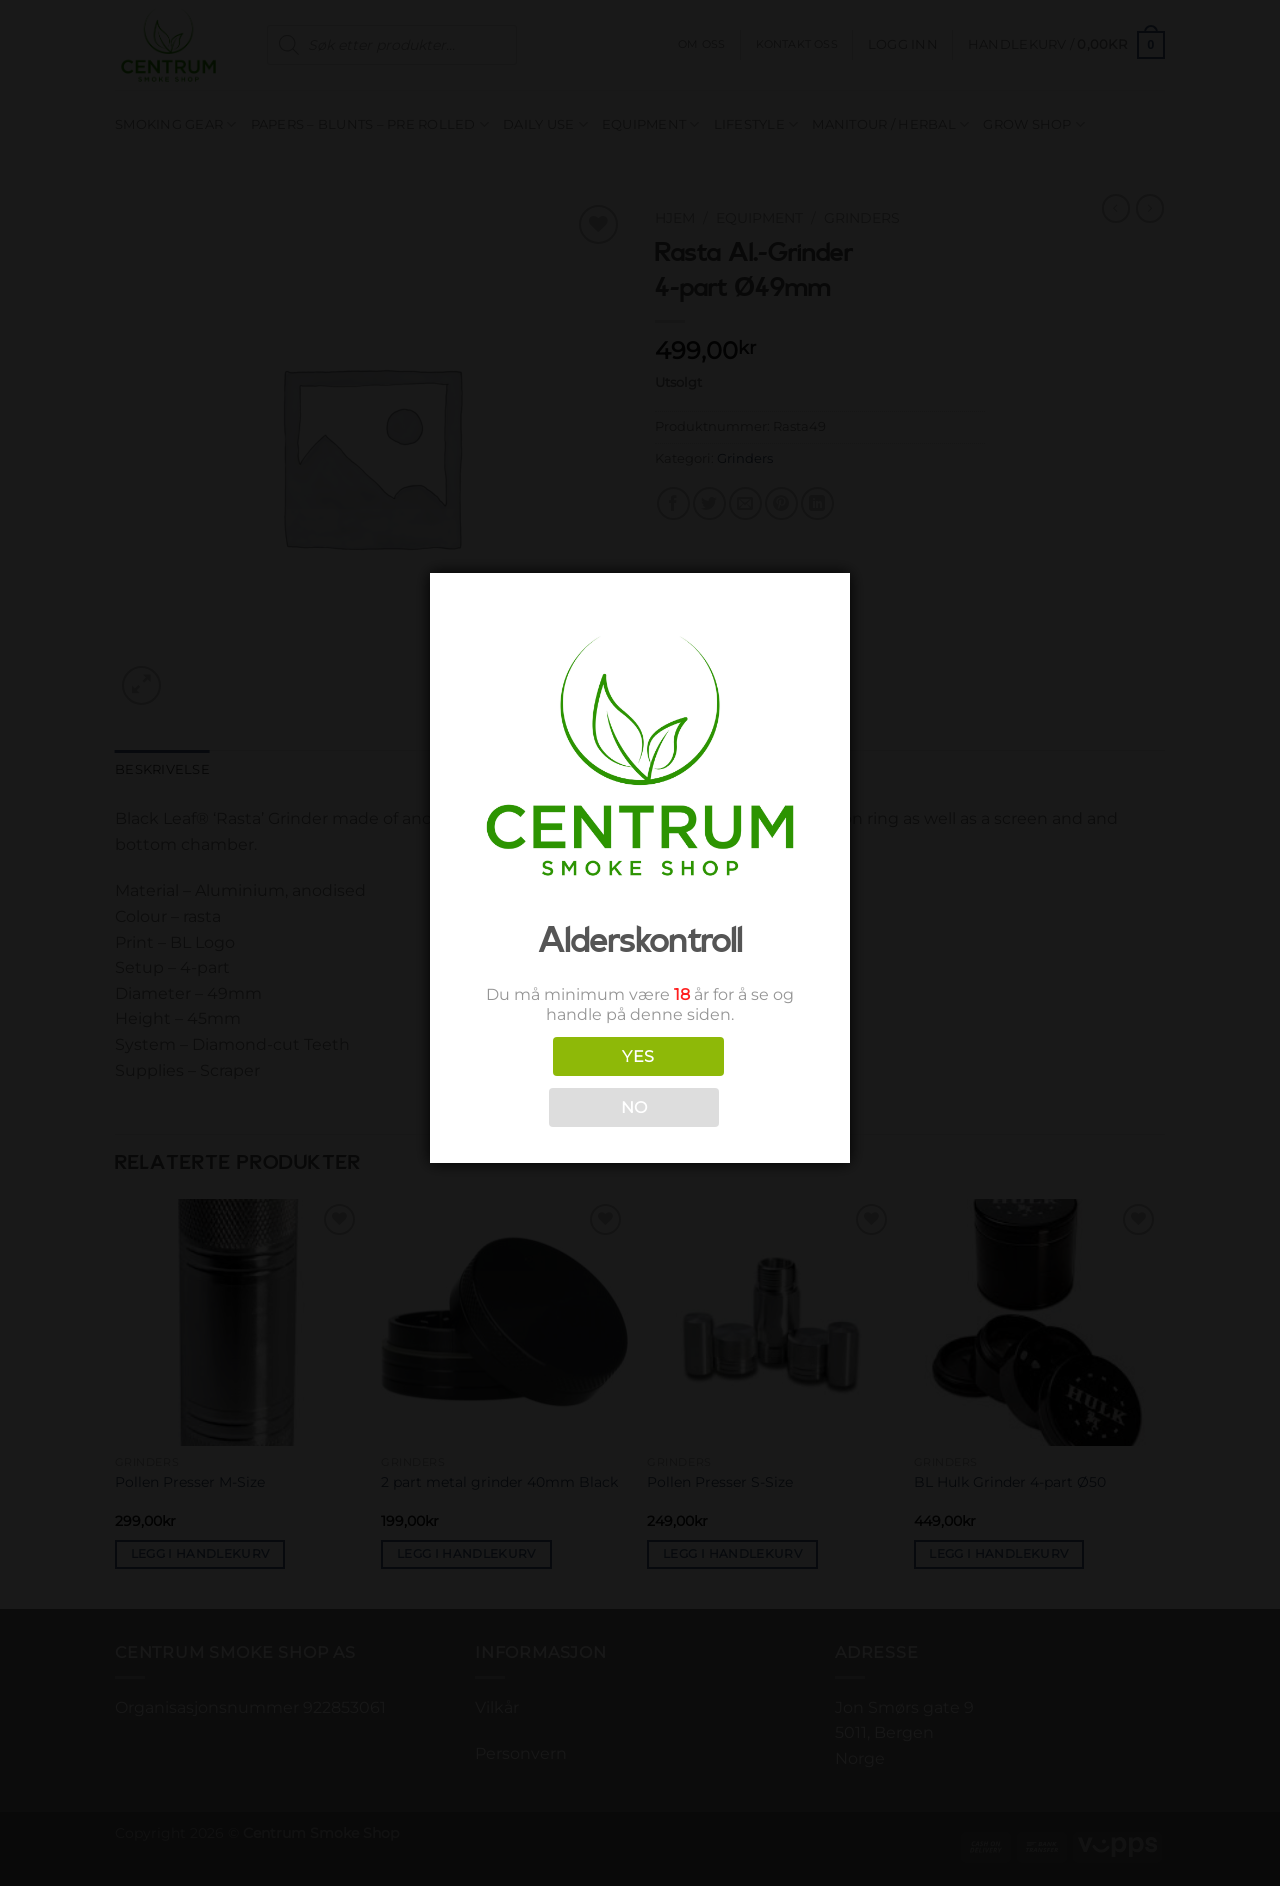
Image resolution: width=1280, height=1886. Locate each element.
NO (634, 1107)
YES (638, 1056)
